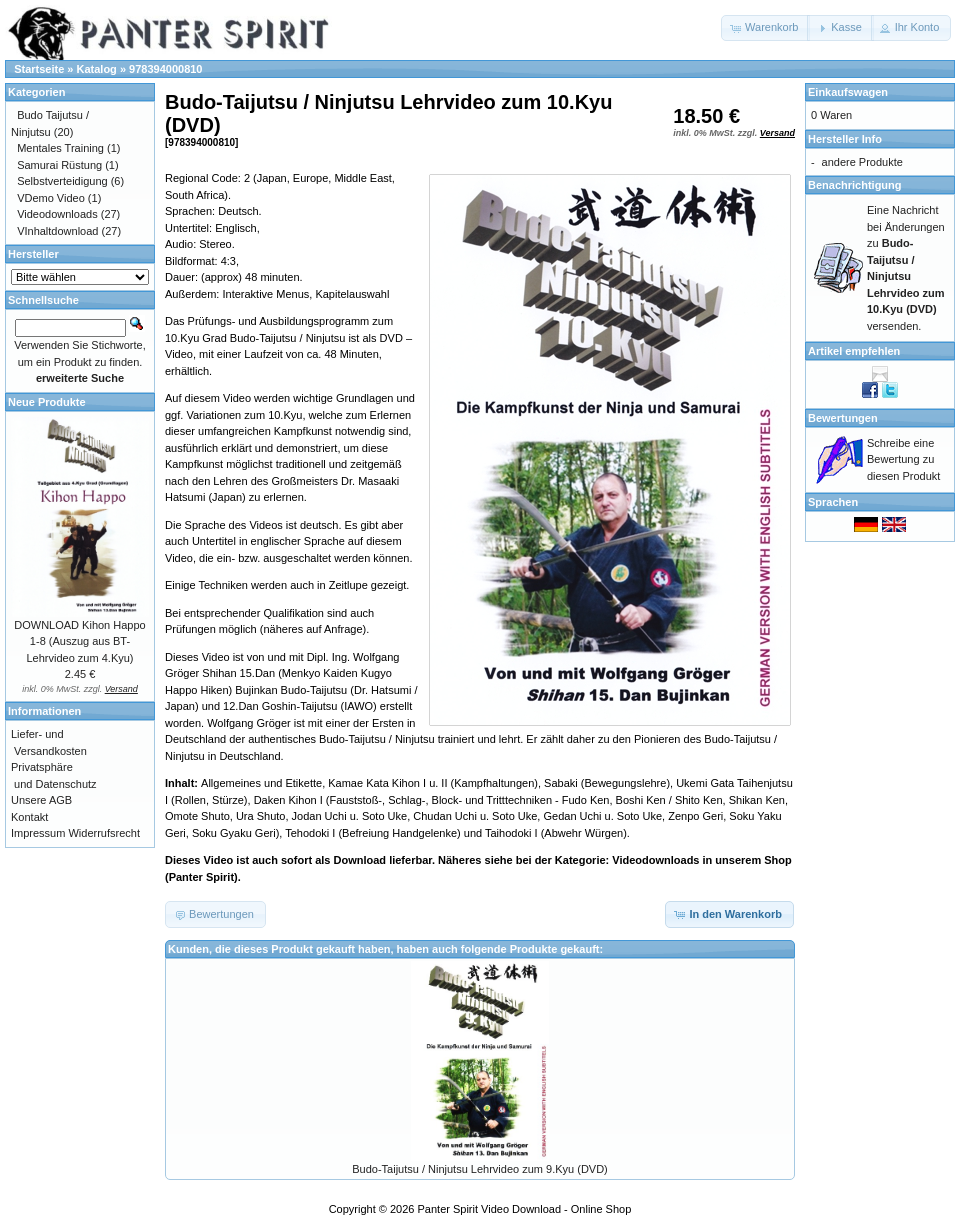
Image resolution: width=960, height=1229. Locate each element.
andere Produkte (862, 162)
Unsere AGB (41, 800)
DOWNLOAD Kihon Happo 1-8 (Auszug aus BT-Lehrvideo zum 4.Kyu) (79, 641)
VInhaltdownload (57, 231)
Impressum (38, 833)
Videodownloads (57, 214)
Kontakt (29, 817)
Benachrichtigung (855, 185)
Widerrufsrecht (104, 833)
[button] (765, 28)
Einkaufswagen (848, 92)
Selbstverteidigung (62, 181)
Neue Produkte (47, 402)
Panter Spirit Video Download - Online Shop (525, 1209)
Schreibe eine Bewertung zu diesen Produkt (903, 459)
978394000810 (165, 69)
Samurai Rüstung (59, 165)
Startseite (39, 69)
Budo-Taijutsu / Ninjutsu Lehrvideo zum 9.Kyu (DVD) (480, 1169)
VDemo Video (51, 198)
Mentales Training (60, 148)
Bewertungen (843, 418)
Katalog (97, 69)
